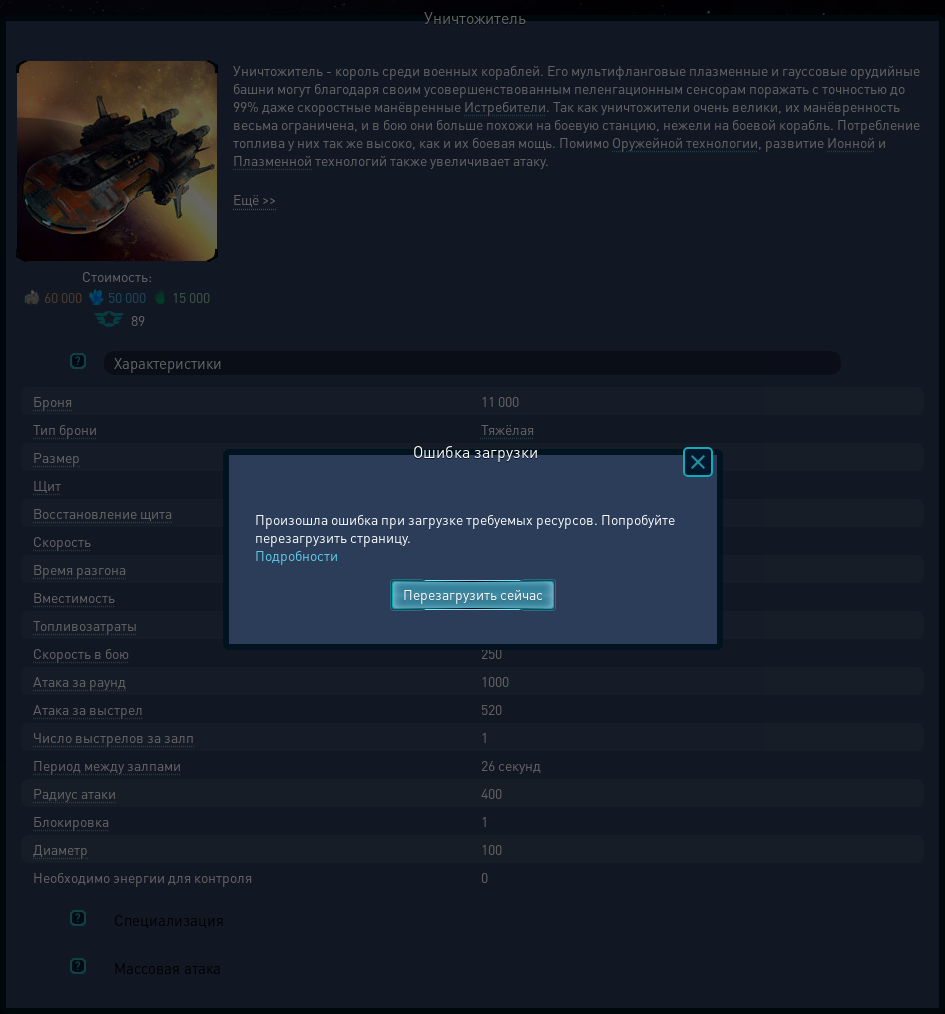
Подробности (296, 555)
